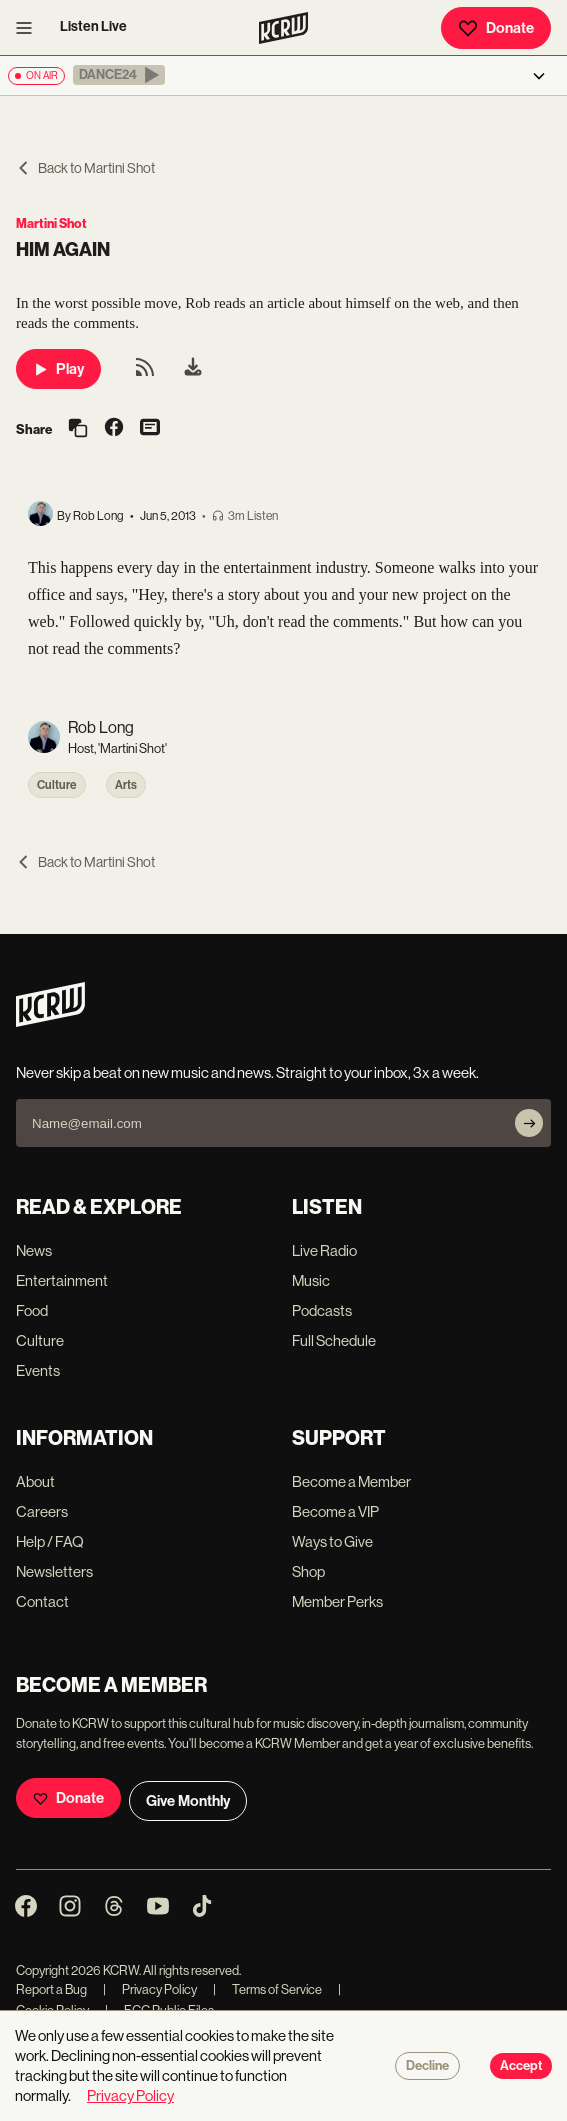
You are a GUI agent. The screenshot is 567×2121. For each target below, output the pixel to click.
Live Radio (324, 1250)
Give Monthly (188, 1801)
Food (32, 1310)
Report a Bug (51, 1989)
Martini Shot (51, 223)
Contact (42, 1601)
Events (38, 1370)
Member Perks (337, 1601)
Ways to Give (332, 1541)
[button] (119, 75)
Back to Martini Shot (85, 168)
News (34, 1250)
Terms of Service (267, 1989)
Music (311, 1280)
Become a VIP (335, 1511)
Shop (308, 1571)
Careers (42, 1511)
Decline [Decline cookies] (427, 2066)
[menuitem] (193, 369)
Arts (126, 785)
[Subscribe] (529, 1123)
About (35, 1481)
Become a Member (351, 1481)
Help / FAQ (50, 1541)
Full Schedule (334, 1340)
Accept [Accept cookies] (521, 2066)
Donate (496, 28)
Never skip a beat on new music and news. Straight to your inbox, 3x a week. (247, 1072)
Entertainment (62, 1280)
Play (58, 369)
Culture (57, 785)
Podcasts (322, 1310)
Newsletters (54, 1571)
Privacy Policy (150, 1989)
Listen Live (93, 26)
